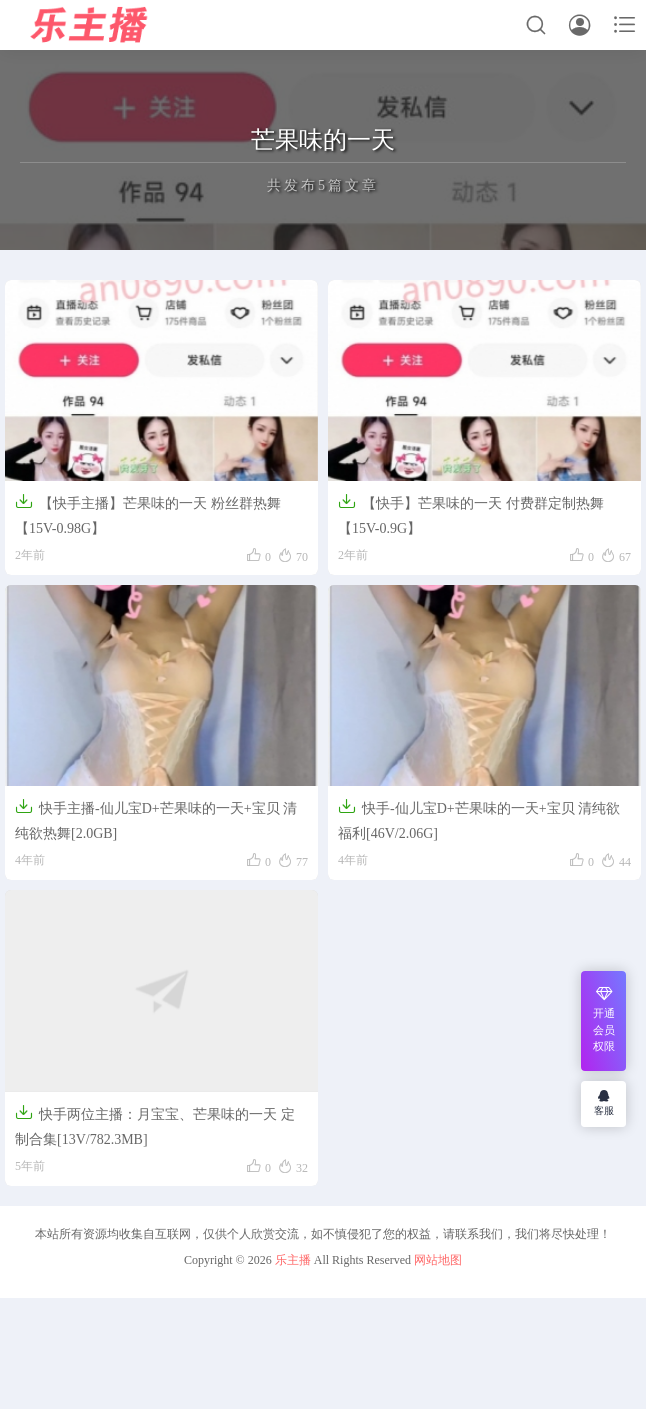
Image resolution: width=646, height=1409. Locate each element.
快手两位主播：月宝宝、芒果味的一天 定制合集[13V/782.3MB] (155, 1125)
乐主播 (293, 1260)
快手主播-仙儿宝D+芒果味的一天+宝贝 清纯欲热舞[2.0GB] (156, 819)
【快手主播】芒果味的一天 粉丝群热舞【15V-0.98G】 (148, 514)
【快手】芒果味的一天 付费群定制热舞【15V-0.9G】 (471, 514)
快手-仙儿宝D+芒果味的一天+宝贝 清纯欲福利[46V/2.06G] (479, 819)
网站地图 (438, 1260)
